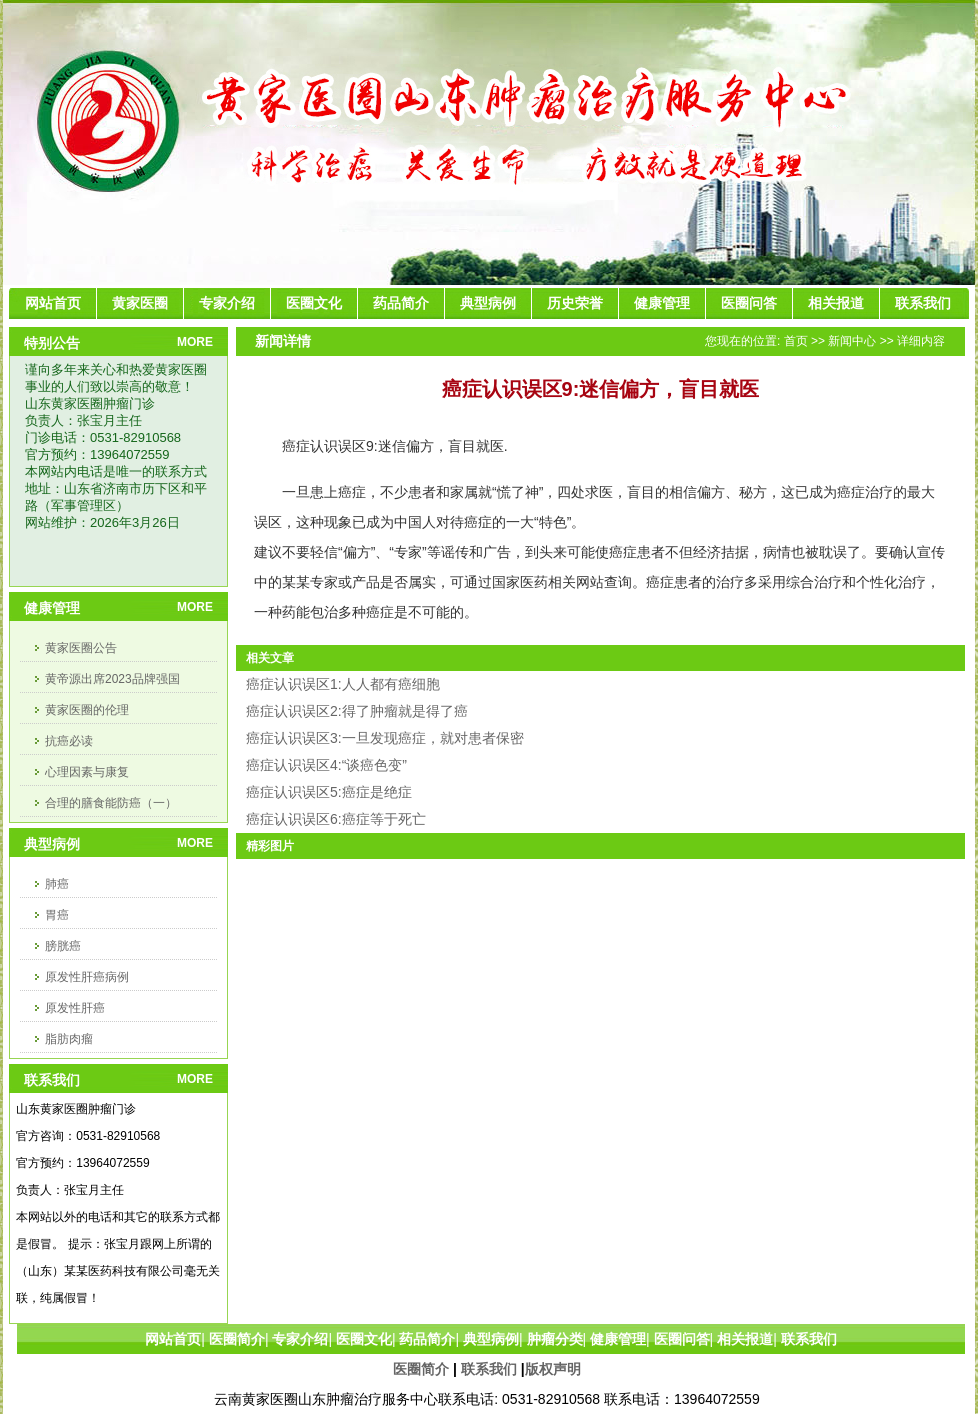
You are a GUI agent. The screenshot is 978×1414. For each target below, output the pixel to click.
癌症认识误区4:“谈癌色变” (326, 765)
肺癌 (57, 884)
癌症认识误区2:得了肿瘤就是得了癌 (357, 711)
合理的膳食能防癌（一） (111, 803)
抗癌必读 (69, 741)
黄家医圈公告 (81, 648)
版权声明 (553, 1369)
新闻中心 (852, 341)
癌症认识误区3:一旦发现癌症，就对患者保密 (385, 738)
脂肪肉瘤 (69, 1039)
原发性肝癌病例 (87, 977)
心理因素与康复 (87, 772)
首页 (796, 341)
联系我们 (489, 1369)
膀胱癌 (63, 946)
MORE (195, 342)
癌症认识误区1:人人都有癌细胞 (343, 684)
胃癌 (57, 915)
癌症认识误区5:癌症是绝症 (329, 792)
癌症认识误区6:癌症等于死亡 (336, 819)
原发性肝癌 (75, 1008)
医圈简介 (421, 1369)
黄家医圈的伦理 (87, 710)
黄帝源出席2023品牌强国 (112, 679)
